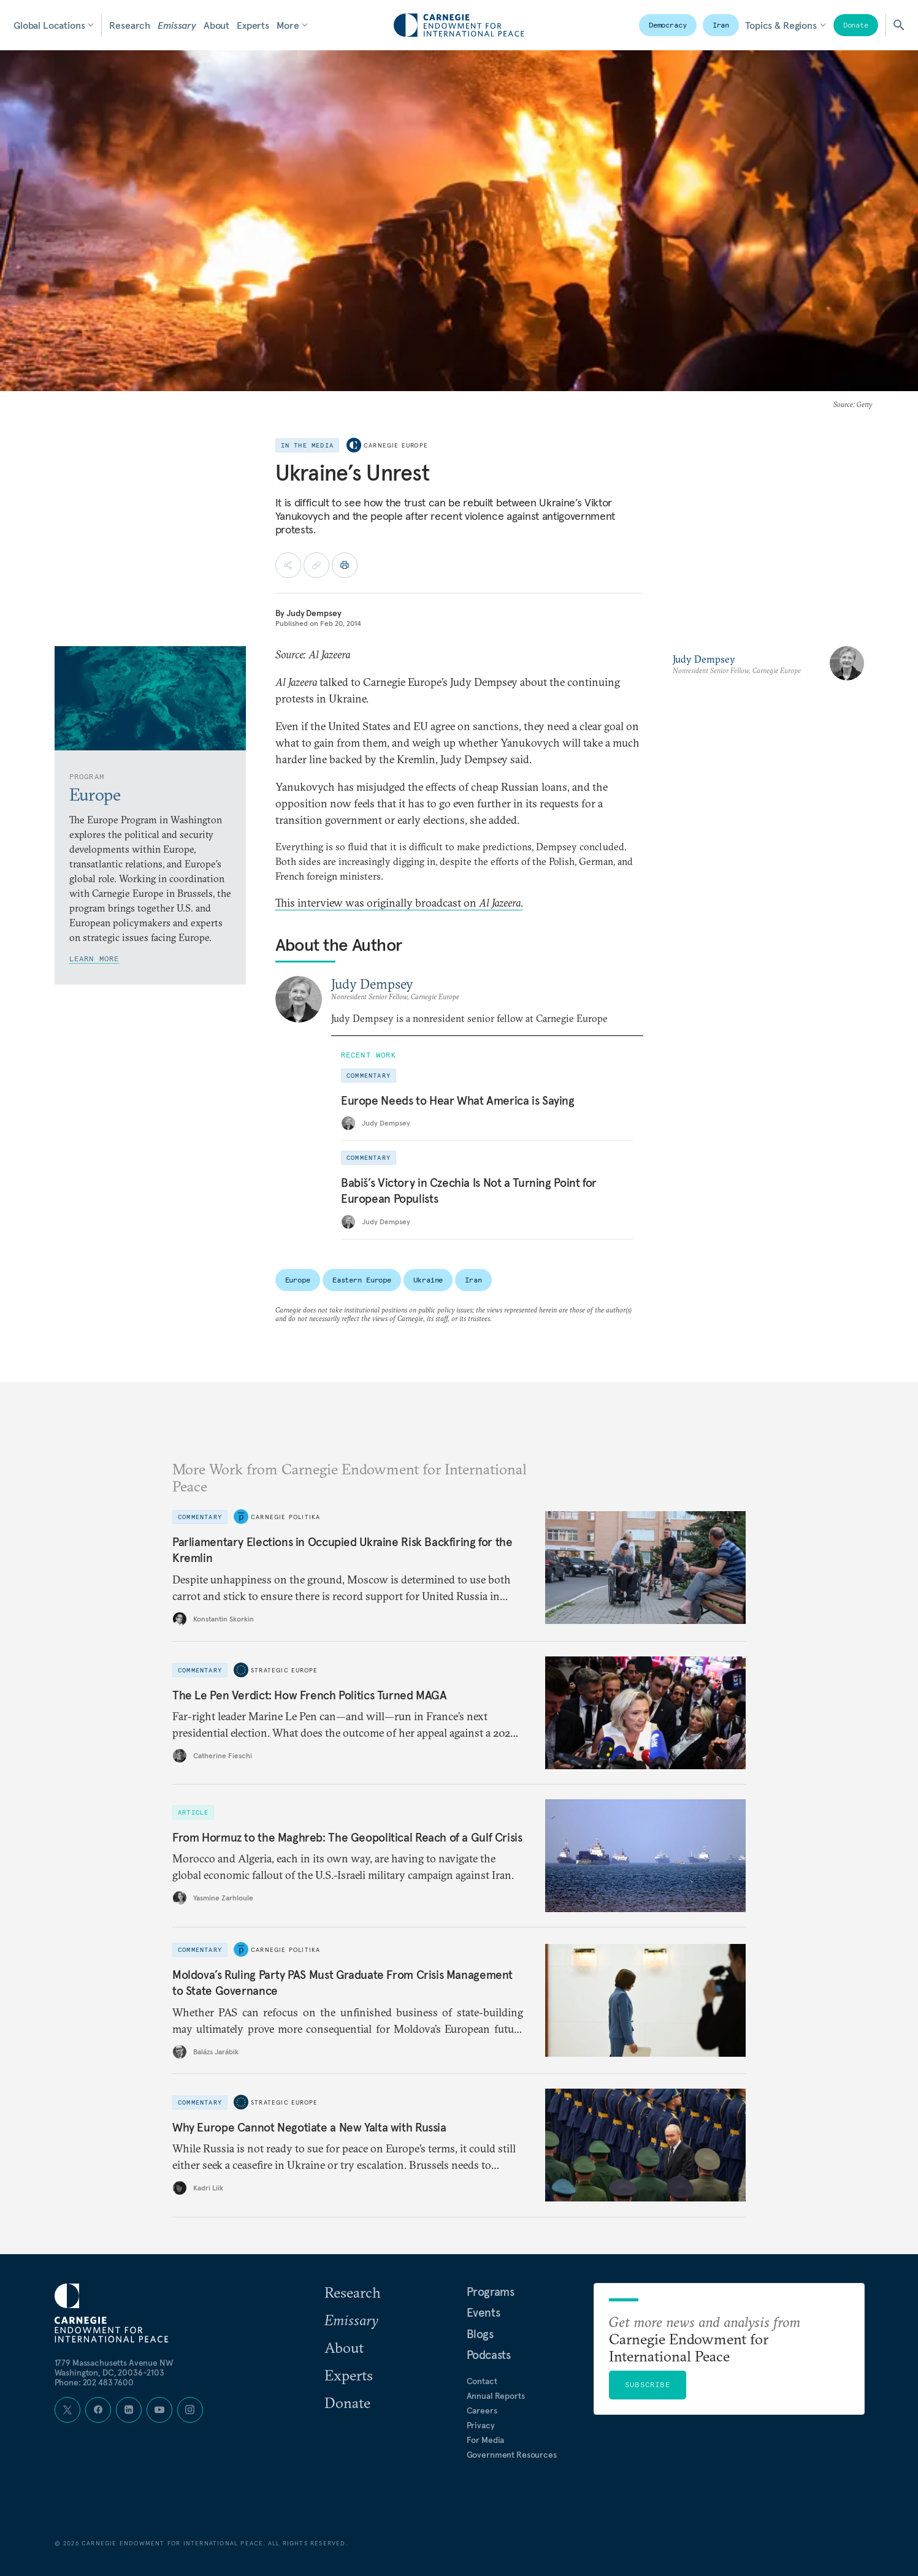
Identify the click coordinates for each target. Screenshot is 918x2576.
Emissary (177, 25)
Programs (490, 2291)
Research (129, 25)
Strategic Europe (284, 1670)
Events (483, 2312)
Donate (855, 24)
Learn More (94, 958)
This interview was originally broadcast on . (399, 903)
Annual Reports (496, 2395)
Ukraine (428, 1279)
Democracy (668, 24)
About (216, 25)
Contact (482, 2381)
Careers (482, 2410)
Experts (253, 25)
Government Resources (512, 2454)
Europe (297, 1279)
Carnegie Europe (396, 445)
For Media (486, 2439)
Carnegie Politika (285, 1516)
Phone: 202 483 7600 (94, 2382)
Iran (721, 24)
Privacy (481, 2425)
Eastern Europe (361, 1279)
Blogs (480, 2333)
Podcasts (489, 2354)
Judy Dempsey (313, 613)
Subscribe (647, 2384)
